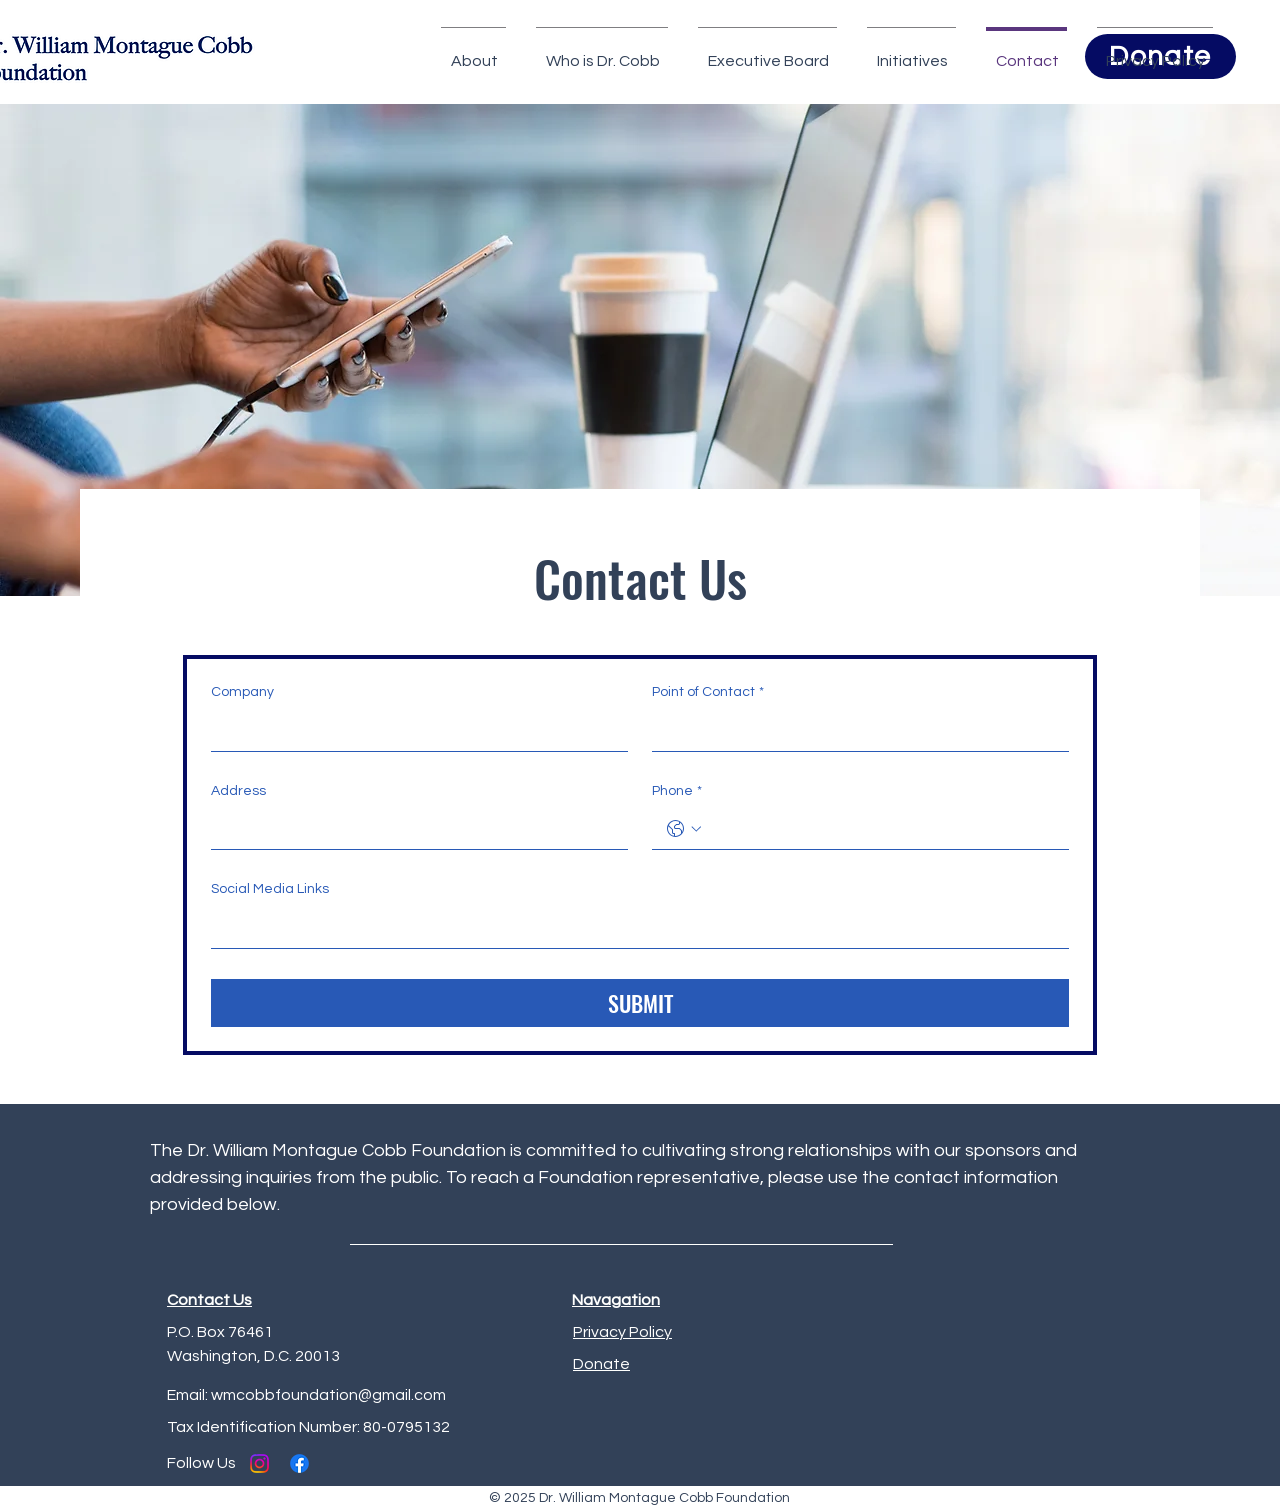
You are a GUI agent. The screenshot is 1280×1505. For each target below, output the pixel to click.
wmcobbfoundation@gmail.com (328, 1395)
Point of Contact (708, 693)
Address (238, 791)
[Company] (413, 731)
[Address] (413, 829)
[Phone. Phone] (880, 829)
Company (242, 692)
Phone (677, 792)
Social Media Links (270, 889)
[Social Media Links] (634, 928)
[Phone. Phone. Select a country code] (684, 829)
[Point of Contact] (854, 731)
